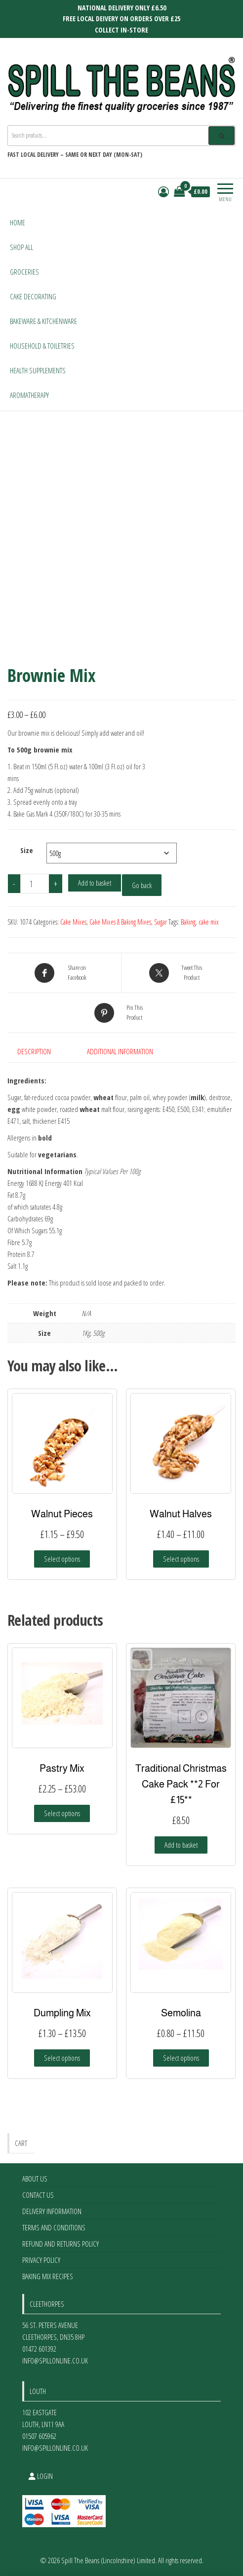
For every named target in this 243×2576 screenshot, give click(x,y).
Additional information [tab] (120, 1051)
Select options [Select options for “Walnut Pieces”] (62, 1559)
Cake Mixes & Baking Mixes (120, 922)
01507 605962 (39, 2436)
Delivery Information (51, 2211)
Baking (188, 922)
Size (26, 850)
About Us (34, 2178)
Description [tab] (34, 1051)
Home (17, 222)
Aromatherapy (29, 395)
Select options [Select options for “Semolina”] (181, 2058)
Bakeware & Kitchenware (43, 321)
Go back (142, 885)
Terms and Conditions (53, 2227)
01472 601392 (39, 2349)
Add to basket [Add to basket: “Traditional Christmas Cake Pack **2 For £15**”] (181, 1845)
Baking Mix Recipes (47, 2276)
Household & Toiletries (42, 346)
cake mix (209, 922)
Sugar (160, 922)
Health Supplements (38, 370)
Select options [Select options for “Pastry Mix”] (62, 1813)
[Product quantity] (34, 884)
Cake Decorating (33, 296)
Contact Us (38, 2195)
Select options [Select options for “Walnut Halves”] (181, 1559)
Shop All (21, 247)
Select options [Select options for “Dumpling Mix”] (62, 2058)
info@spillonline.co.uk (55, 2360)
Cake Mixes (73, 922)
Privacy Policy (41, 2260)
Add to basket (94, 883)
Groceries (24, 272)
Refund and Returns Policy (60, 2244)
